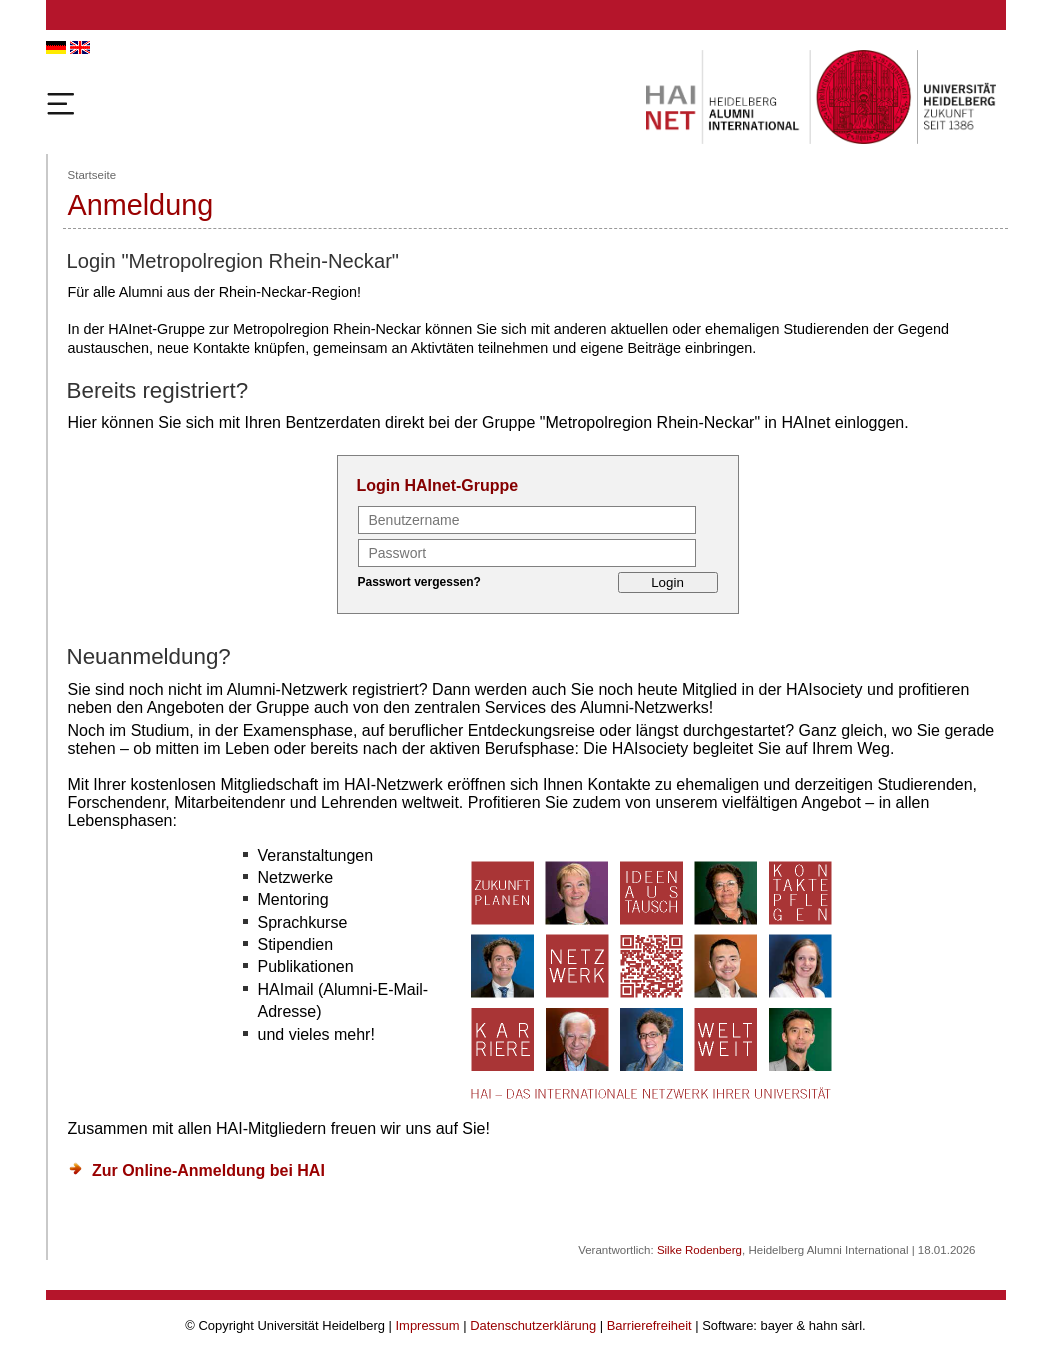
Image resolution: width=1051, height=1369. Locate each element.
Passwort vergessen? (419, 582)
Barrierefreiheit (649, 1325)
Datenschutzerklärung (533, 1325)
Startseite (92, 175)
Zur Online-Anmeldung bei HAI (208, 1170)
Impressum (428, 1325)
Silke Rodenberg (699, 1250)
